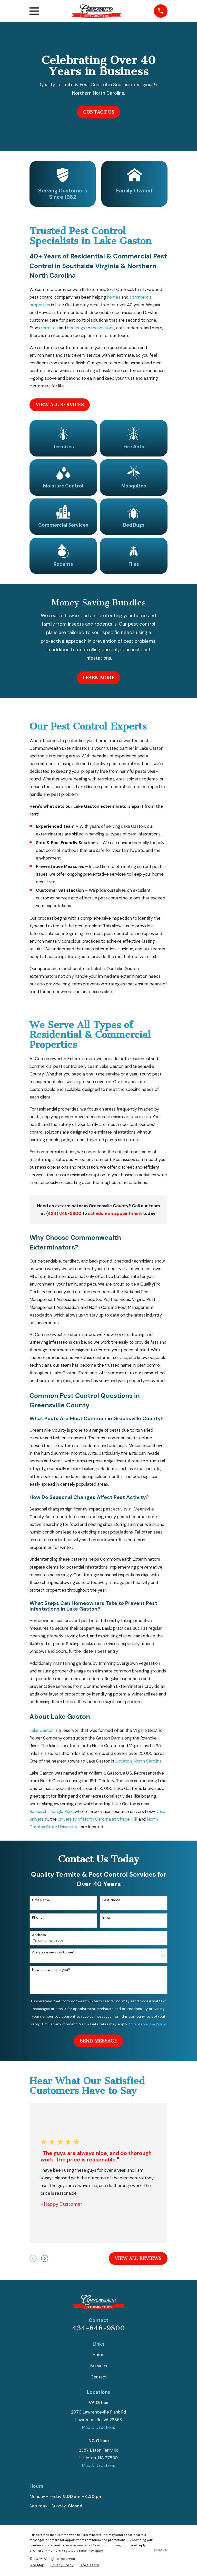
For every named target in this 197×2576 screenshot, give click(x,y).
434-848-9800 (98, 2328)
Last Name (111, 1900)
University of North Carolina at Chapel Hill (97, 1819)
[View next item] (44, 2258)
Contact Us (98, 112)
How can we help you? (51, 1970)
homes (113, 297)
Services (98, 2365)
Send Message (98, 2041)
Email (106, 1917)
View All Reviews (138, 2258)
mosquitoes (102, 328)
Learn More (98, 678)
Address (39, 1935)
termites (49, 328)
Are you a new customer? (53, 1952)
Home (98, 2354)
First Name (41, 1900)
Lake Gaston (41, 1730)
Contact (99, 2377)
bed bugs (76, 328)
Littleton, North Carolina (138, 1761)
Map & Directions (98, 2427)
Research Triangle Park (51, 1811)
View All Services (60, 405)
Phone (37, 1917)
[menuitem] (36, 2565)
